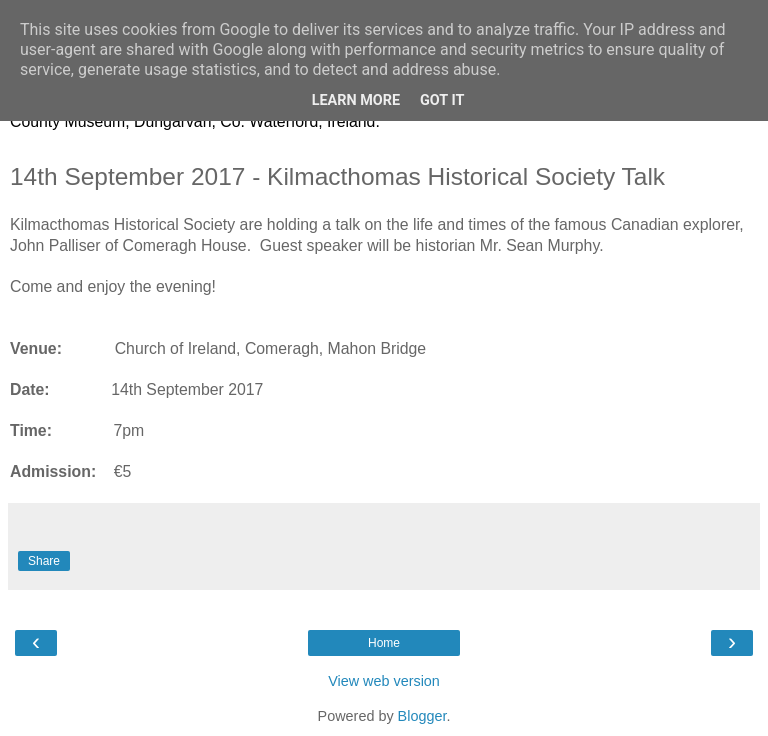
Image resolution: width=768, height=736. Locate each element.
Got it (442, 100)
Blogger (422, 716)
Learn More (356, 100)
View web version (384, 681)
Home (384, 643)
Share (44, 561)
